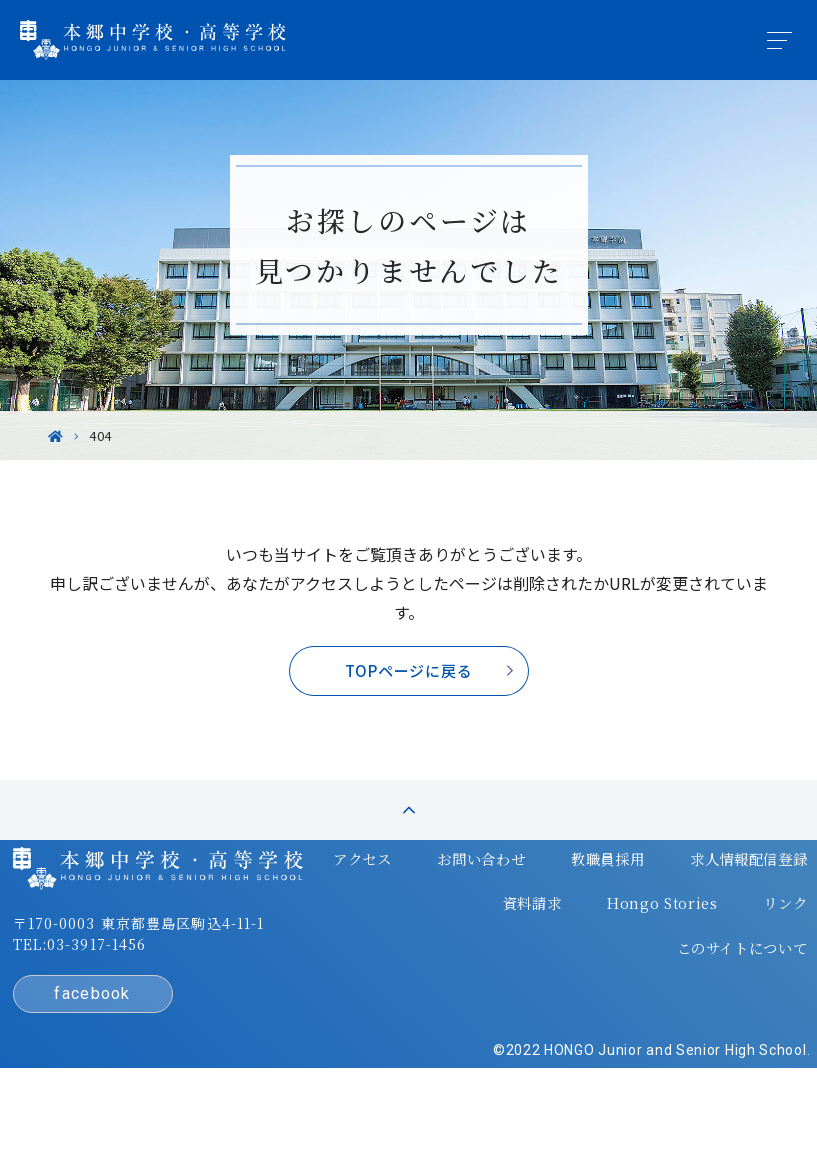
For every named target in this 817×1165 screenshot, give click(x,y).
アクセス (308, 916)
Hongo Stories (613, 955)
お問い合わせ (427, 916)
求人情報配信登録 (694, 916)
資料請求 (484, 955)
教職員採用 (553, 916)
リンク (733, 955)
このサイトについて (687, 995)
